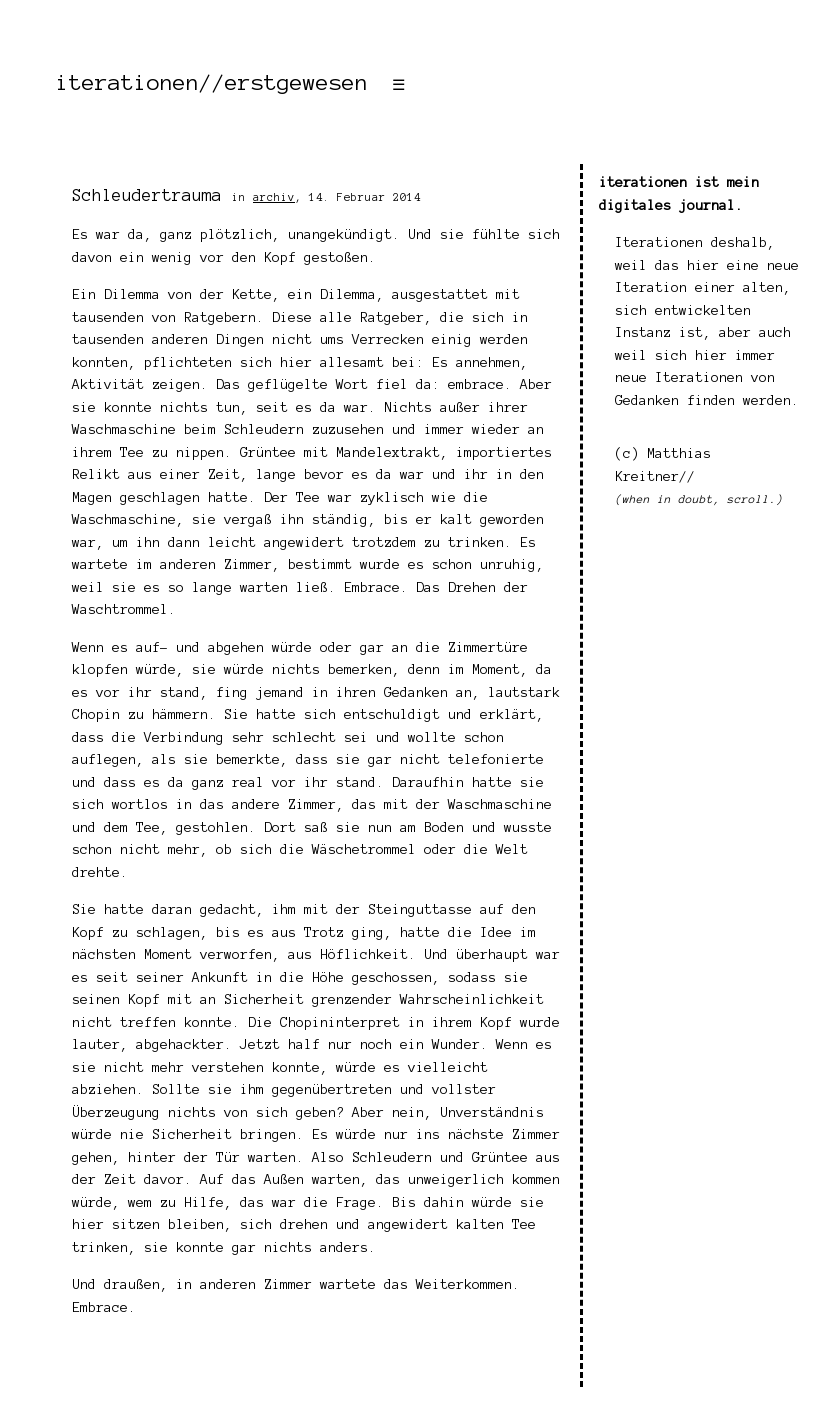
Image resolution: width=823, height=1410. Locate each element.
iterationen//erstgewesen (212, 82)
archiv (274, 197)
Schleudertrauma (147, 195)
